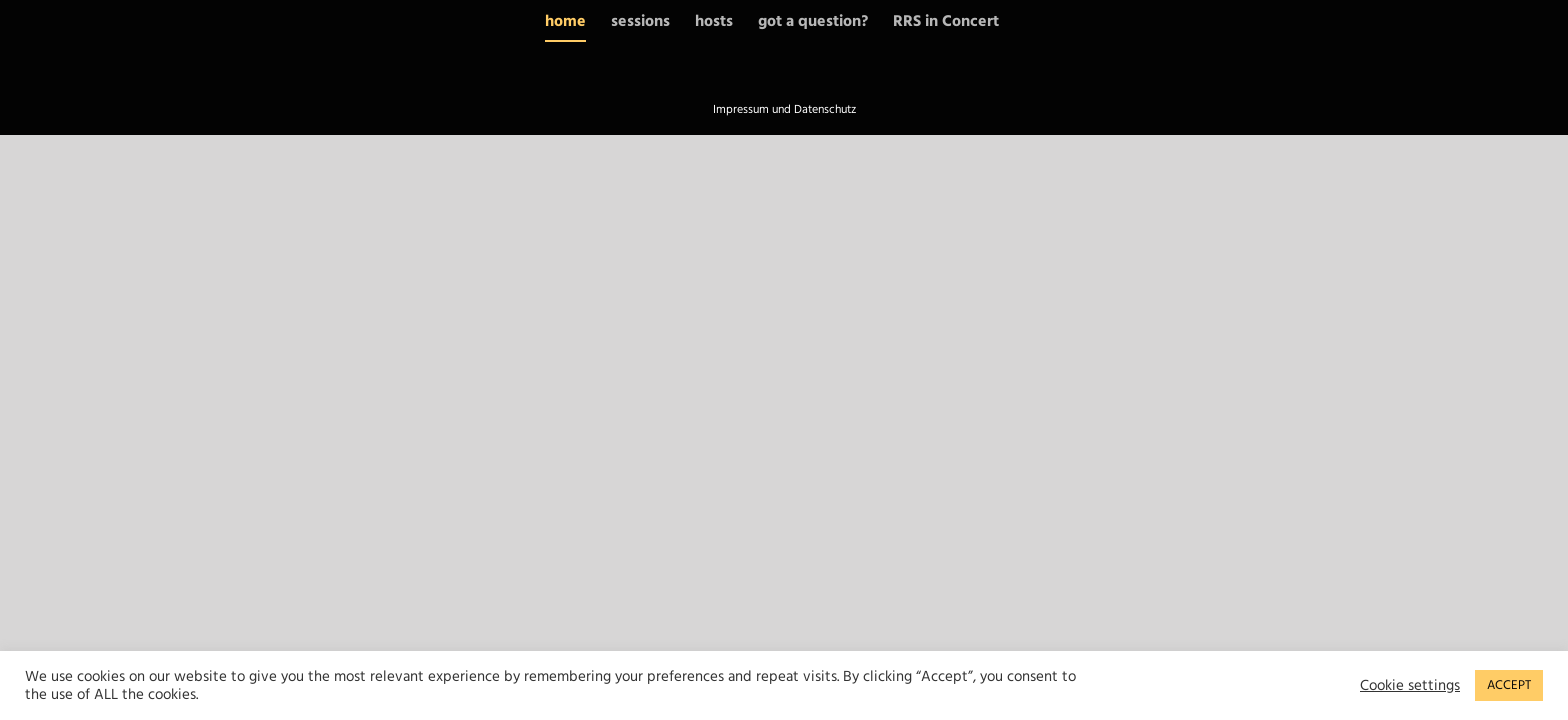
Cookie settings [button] (1410, 686)
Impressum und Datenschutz (784, 109)
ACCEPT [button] (1509, 685)
